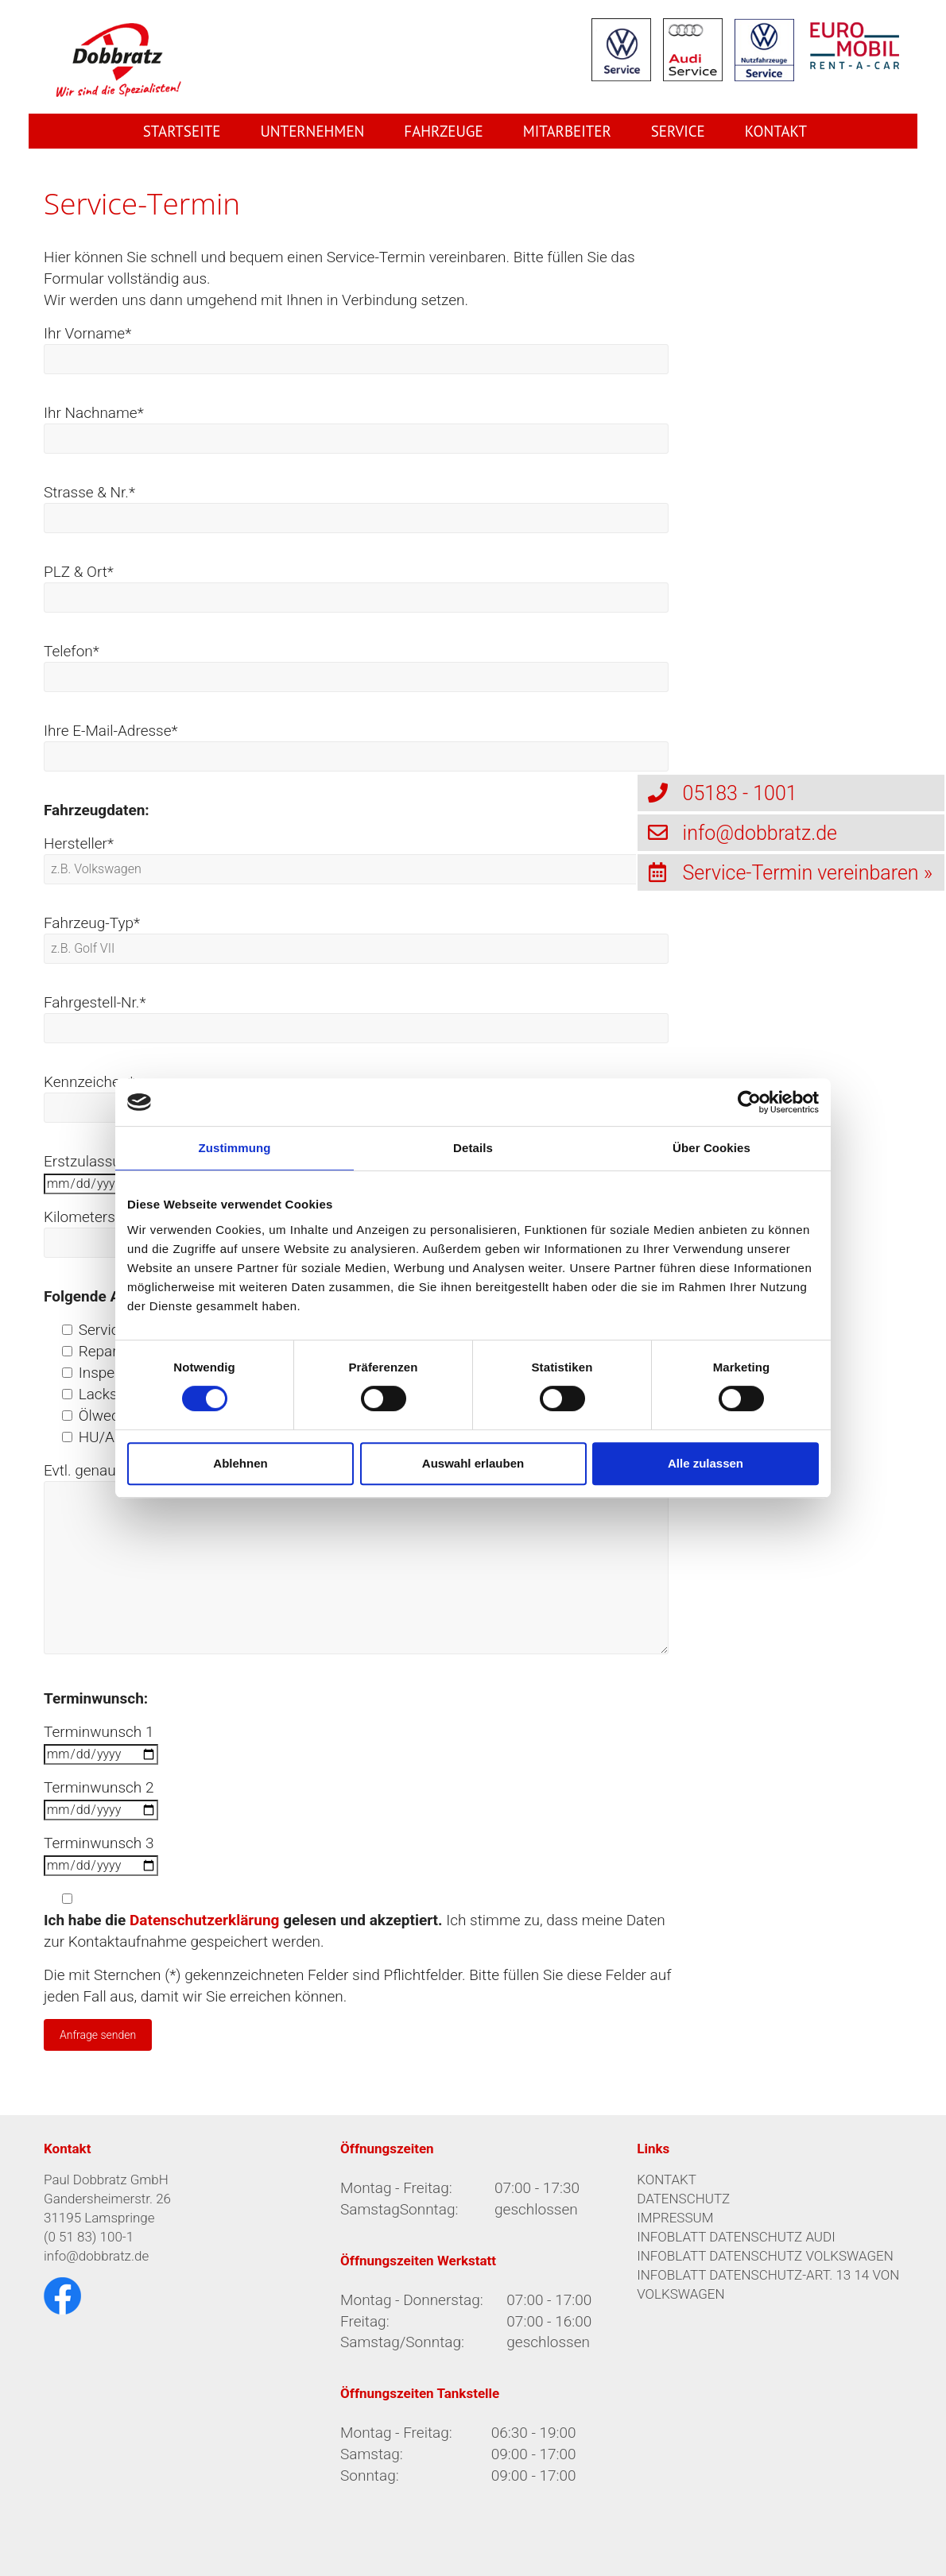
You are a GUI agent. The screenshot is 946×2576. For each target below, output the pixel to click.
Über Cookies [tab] (711, 1148)
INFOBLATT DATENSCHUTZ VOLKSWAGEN (765, 2256)
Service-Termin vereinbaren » (785, 872)
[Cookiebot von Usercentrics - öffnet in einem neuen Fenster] (749, 1102)
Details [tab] (473, 1148)
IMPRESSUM (675, 2218)
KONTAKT (666, 2179)
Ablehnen (240, 1463)
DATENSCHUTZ (683, 2199)
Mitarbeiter (567, 131)
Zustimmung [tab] (235, 1148)
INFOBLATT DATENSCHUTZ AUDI (736, 2237)
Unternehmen (312, 131)
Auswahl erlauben (473, 1463)
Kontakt (776, 131)
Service (678, 131)
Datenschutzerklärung (204, 1920)
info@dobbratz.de (96, 2256)
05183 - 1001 (717, 792)
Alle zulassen (705, 1463)
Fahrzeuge (443, 131)
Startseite (182, 131)
